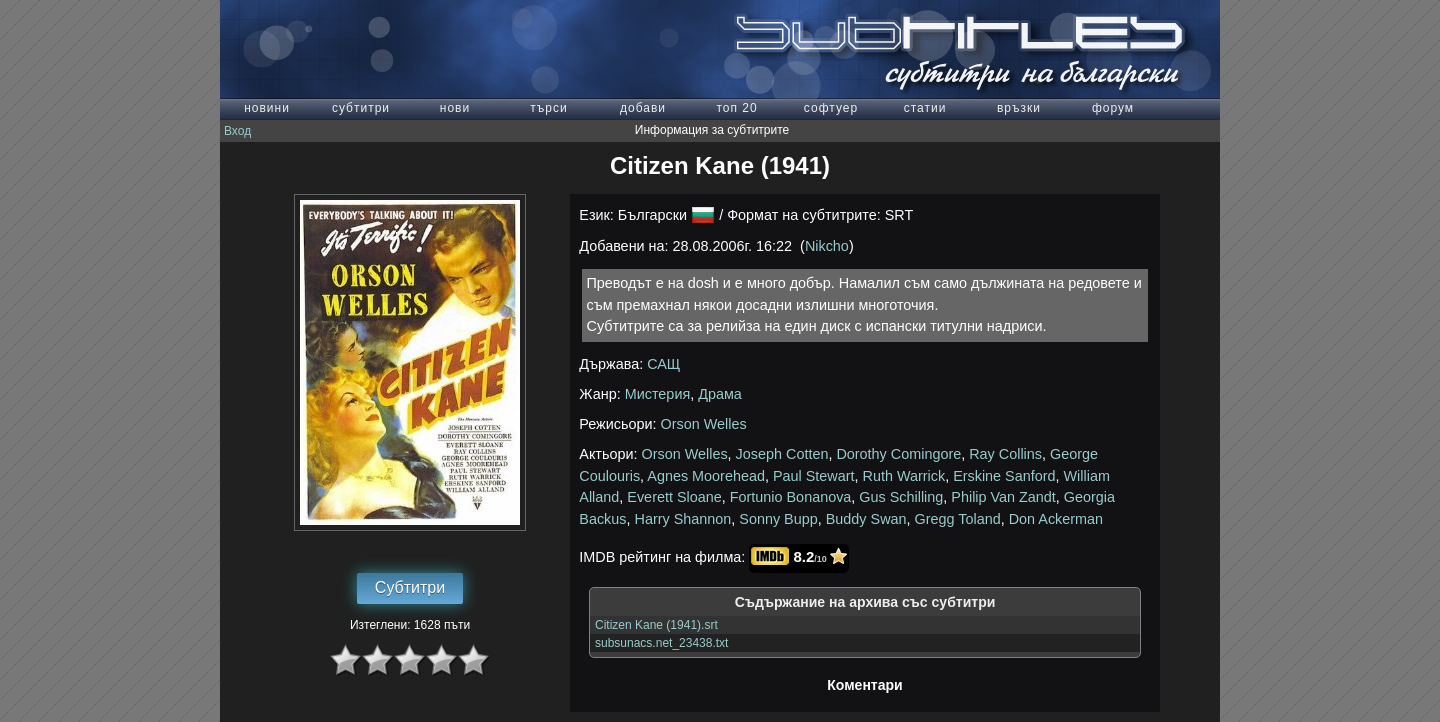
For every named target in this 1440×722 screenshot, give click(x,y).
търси (548, 108)
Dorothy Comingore (898, 454)
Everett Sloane (674, 497)
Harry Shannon (683, 519)
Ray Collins (1005, 454)
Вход (237, 131)
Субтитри (410, 587)
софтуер (831, 108)
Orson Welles (704, 424)
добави (643, 108)
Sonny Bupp (778, 519)
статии (925, 108)
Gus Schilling (901, 497)
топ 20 (736, 108)
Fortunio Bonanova (791, 497)
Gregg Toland (958, 519)
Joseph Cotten (782, 454)
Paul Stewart (814, 476)
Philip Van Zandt (1003, 497)
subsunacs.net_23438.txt (661, 643)
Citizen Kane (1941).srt (656, 625)
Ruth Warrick (904, 476)
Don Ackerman (1056, 519)
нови (455, 108)
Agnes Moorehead (706, 476)
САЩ (663, 364)
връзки (1019, 108)
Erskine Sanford (1004, 476)
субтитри (361, 108)
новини (267, 108)
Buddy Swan (866, 519)
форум (1113, 108)
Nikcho (827, 246)
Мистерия (658, 394)
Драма (720, 394)
